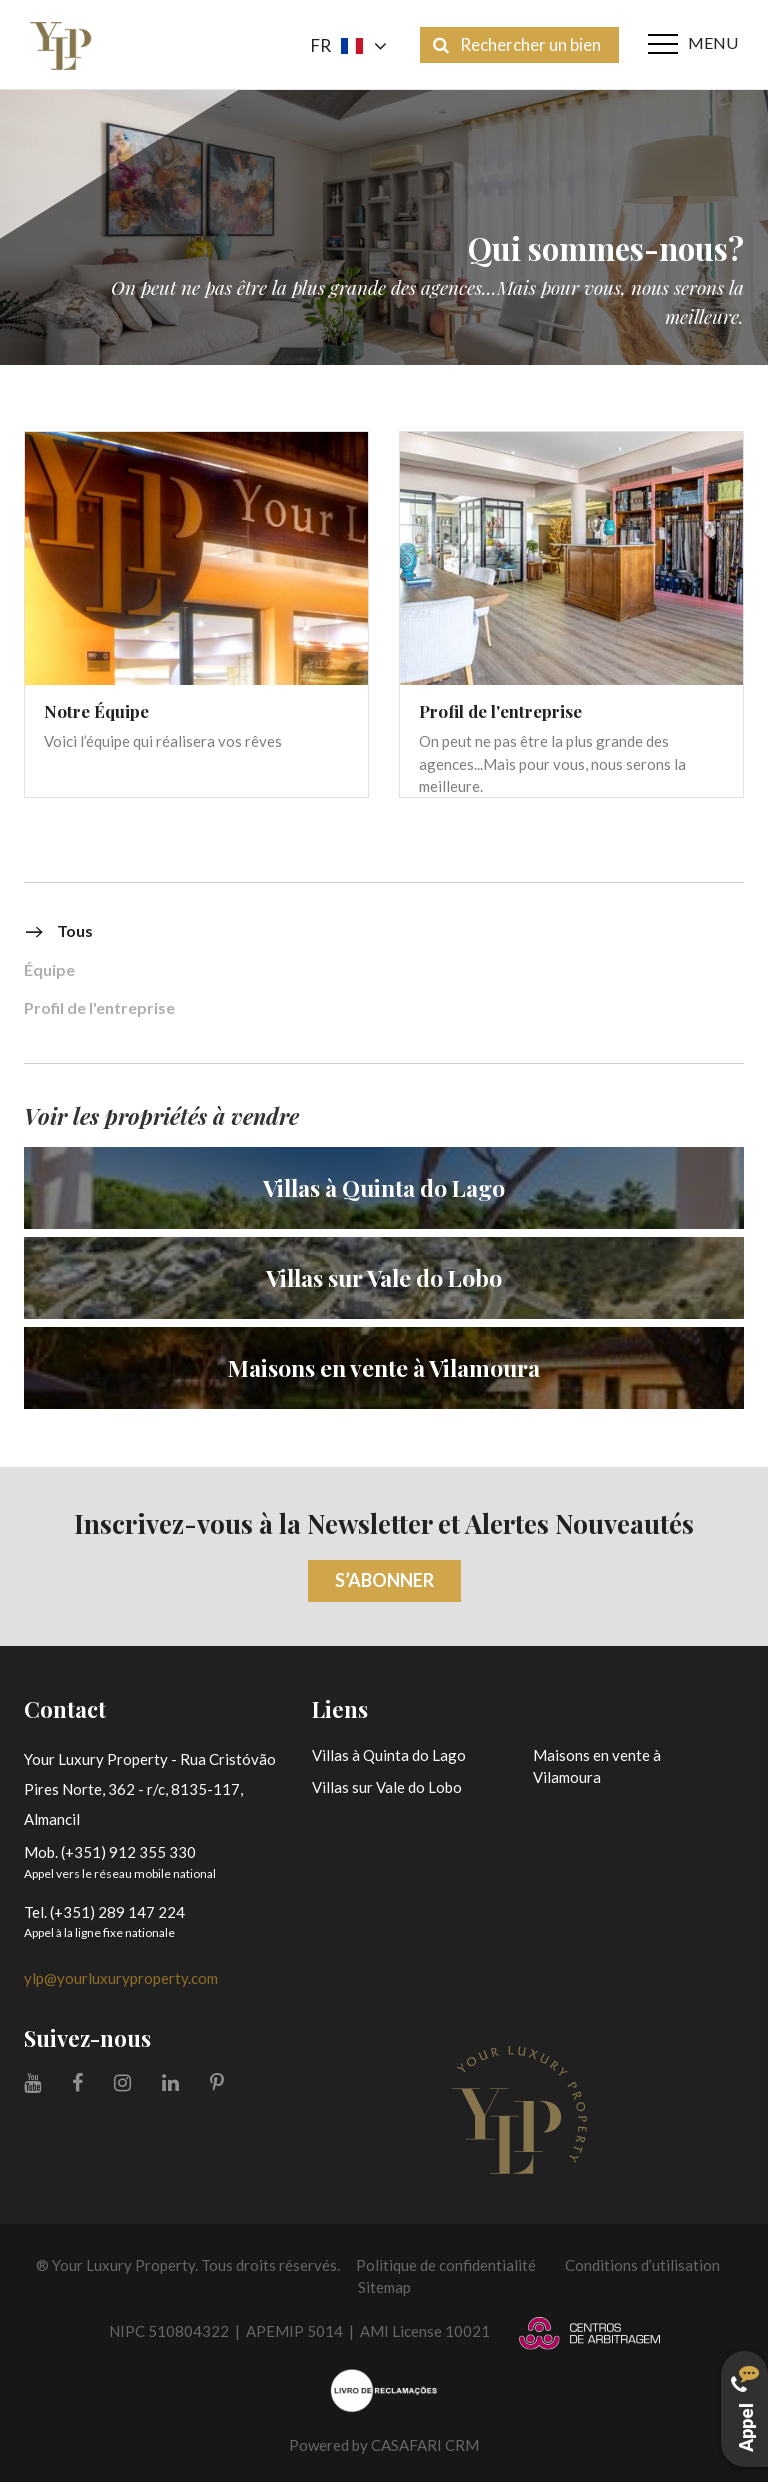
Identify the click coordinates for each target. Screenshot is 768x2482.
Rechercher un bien (517, 44)
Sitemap (384, 2287)
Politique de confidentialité (446, 2265)
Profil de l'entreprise (99, 1008)
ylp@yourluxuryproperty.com (121, 1978)
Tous (58, 931)
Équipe (49, 970)
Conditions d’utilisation (642, 2265)
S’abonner (384, 1580)
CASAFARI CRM (425, 2445)
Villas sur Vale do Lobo (387, 1787)
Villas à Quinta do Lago (389, 1755)
